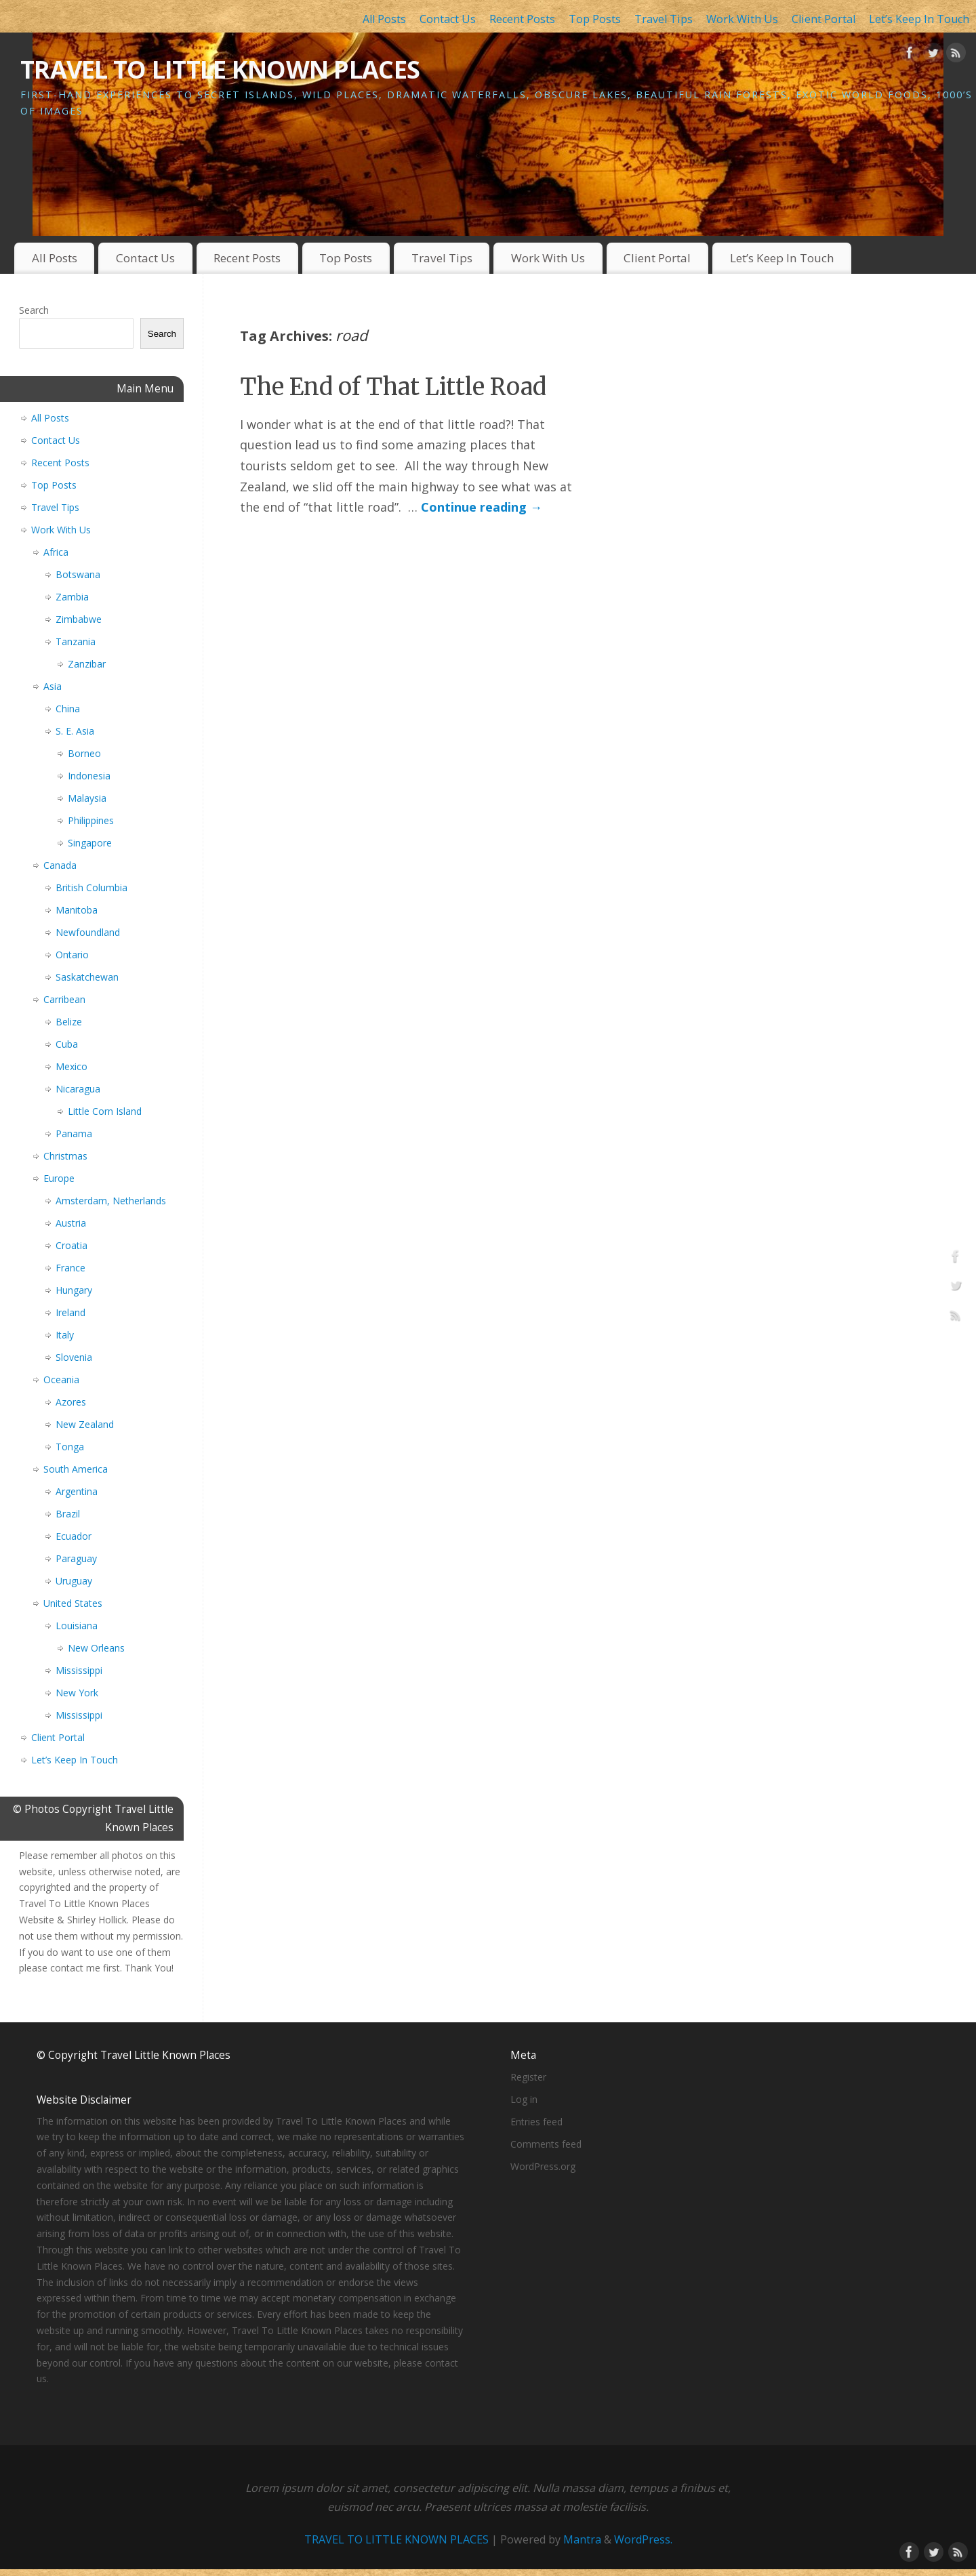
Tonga (70, 1446)
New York (77, 1692)
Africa (55, 552)
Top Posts (595, 19)
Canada (60, 865)
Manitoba (77, 909)
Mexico (71, 1066)
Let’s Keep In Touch (919, 19)
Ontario (72, 954)
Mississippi (79, 1670)
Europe (59, 1178)
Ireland (70, 1312)
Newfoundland (88, 932)
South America (75, 1469)
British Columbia (91, 887)
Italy (65, 1334)
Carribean (64, 999)
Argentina (77, 1491)
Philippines (91, 820)
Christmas (65, 1155)
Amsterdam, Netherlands (111, 1200)
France (70, 1267)
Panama (74, 1133)
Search (34, 310)
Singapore (90, 842)
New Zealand (85, 1424)
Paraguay (76, 1558)
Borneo (84, 753)
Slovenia (74, 1357)
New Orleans (96, 1647)
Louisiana (77, 1625)
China (68, 708)
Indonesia (89, 775)
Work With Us (742, 19)
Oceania (61, 1379)
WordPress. (643, 2539)
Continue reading (481, 507)
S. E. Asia (75, 730)
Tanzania (76, 641)
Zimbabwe (79, 619)
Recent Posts (522, 19)
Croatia (71, 1245)
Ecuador (74, 1536)
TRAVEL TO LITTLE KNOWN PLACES (220, 69)
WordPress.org (542, 2166)
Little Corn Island (105, 1111)
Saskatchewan (87, 976)
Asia (52, 686)
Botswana (78, 574)
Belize (69, 1021)
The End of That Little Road (393, 387)
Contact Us (448, 19)
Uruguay (74, 1580)
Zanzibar (87, 663)
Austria (71, 1223)
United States (72, 1603)
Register (528, 2076)
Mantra (582, 2539)
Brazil (68, 1513)
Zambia (72, 596)
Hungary (74, 1290)
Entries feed (536, 2121)
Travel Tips (663, 19)
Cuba (67, 1044)
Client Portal (823, 19)
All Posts (384, 19)
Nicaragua (78, 1088)
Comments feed (546, 2144)
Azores (71, 1401)
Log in (523, 2099)
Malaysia (87, 798)
